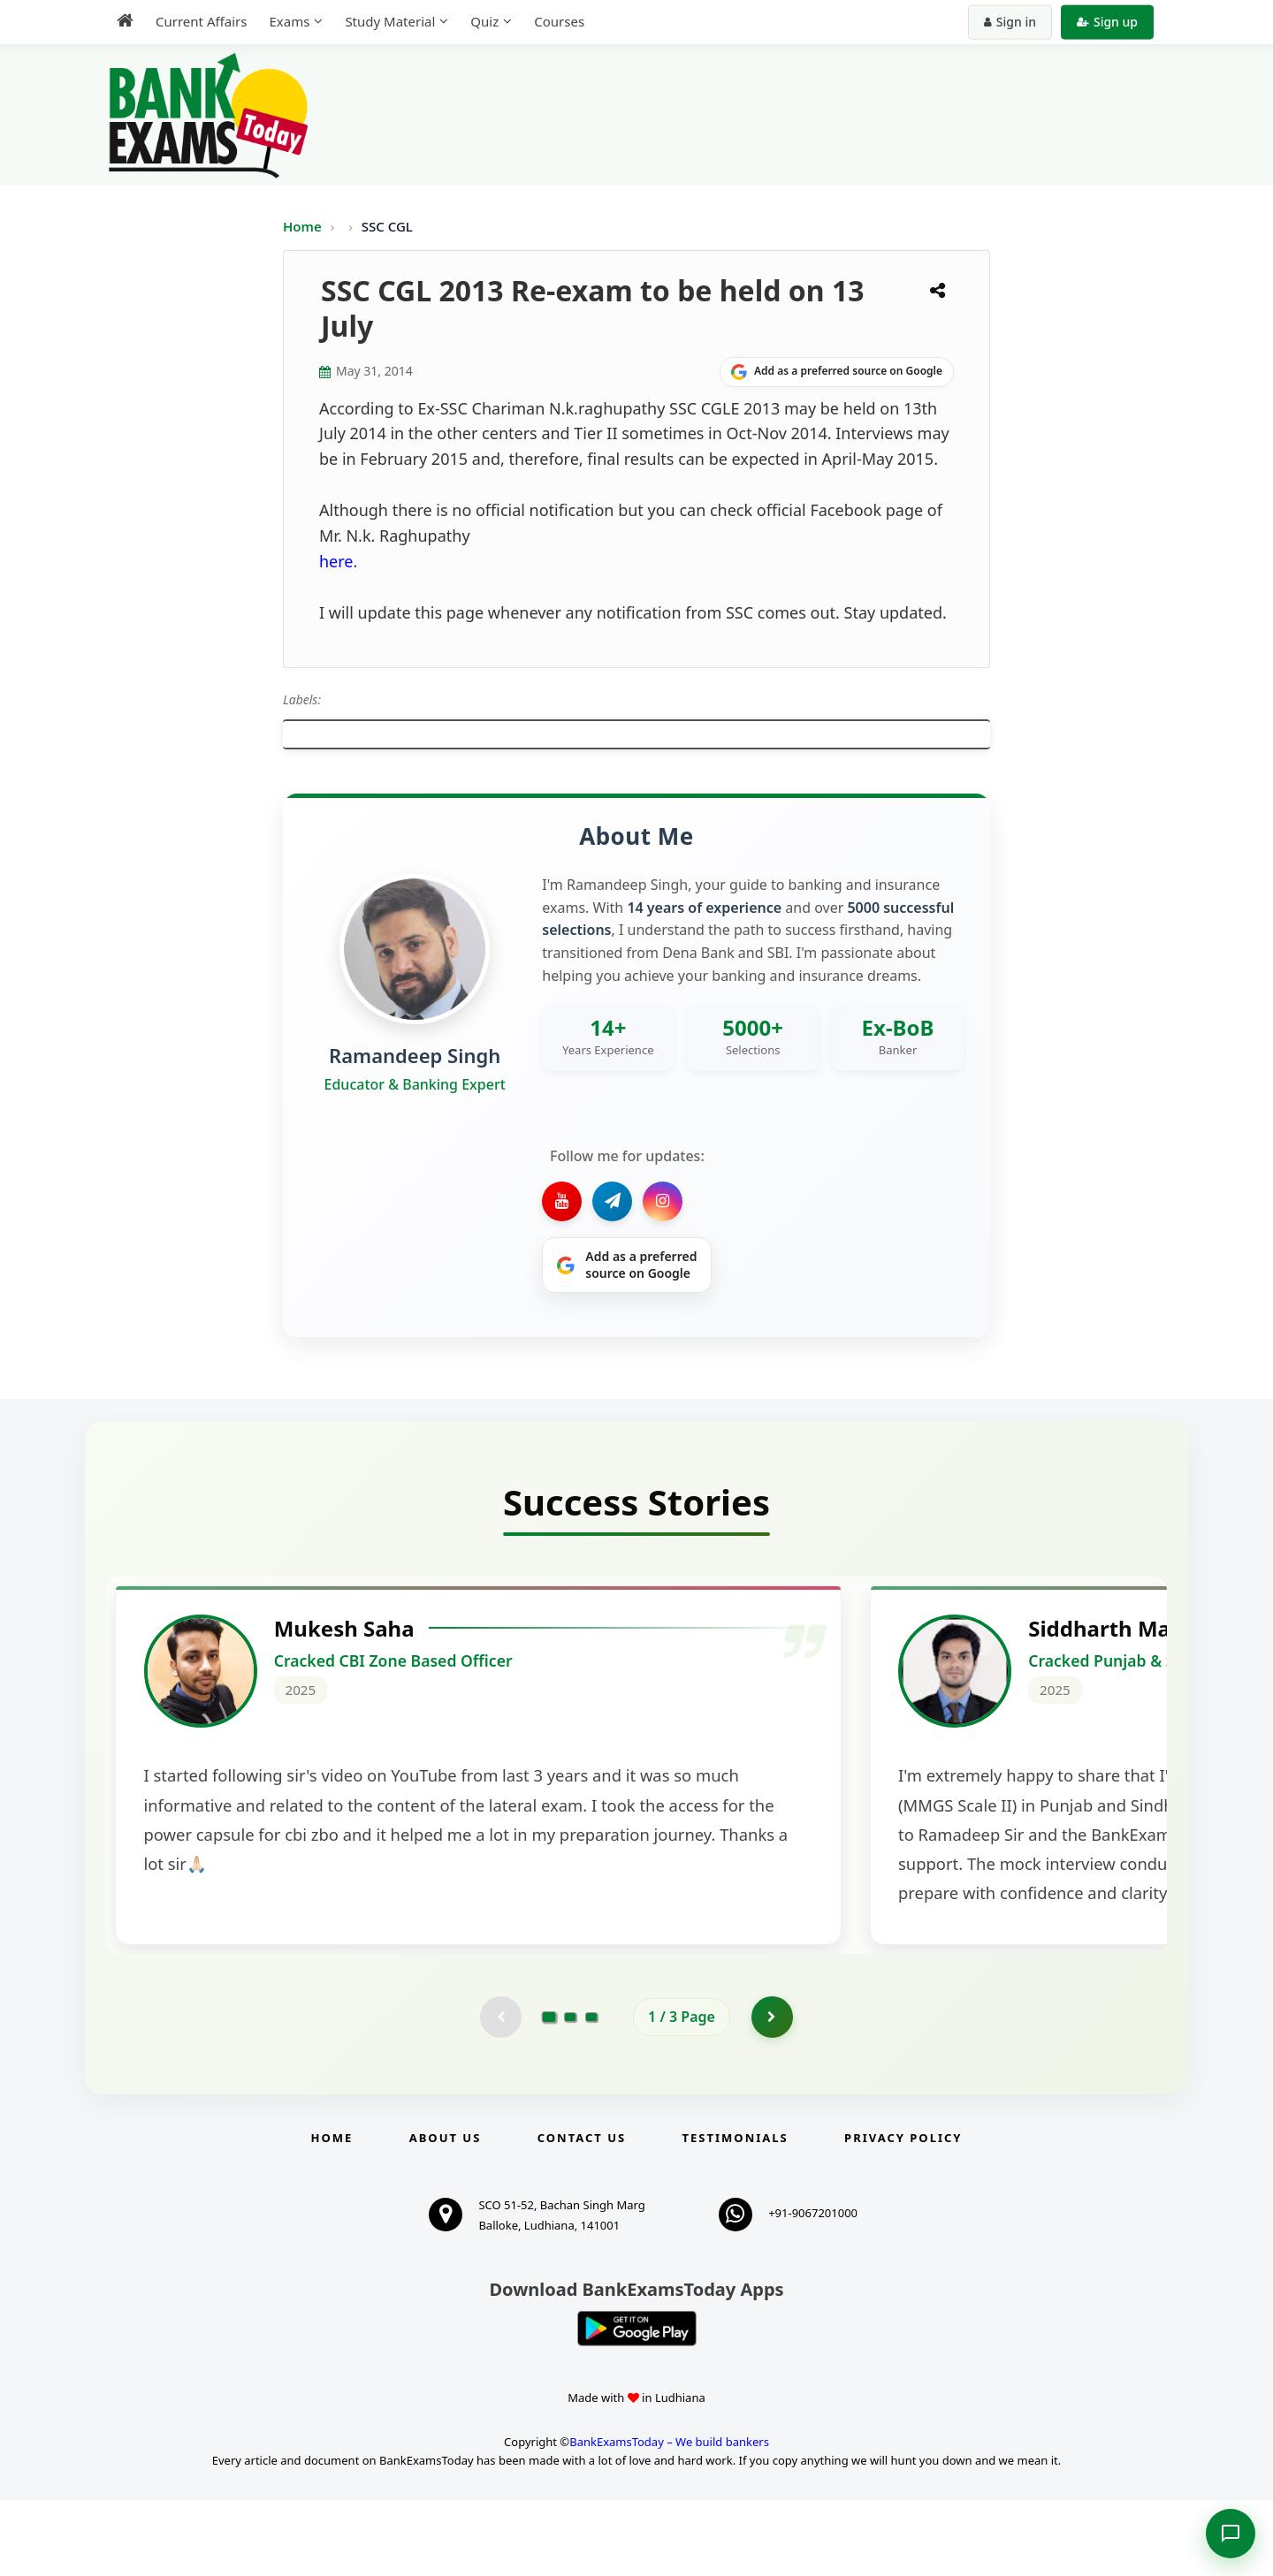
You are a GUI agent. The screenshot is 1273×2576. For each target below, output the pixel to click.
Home (302, 226)
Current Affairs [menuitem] (201, 21)
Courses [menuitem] (559, 21)
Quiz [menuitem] (484, 21)
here (336, 561)
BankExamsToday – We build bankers (669, 2518)
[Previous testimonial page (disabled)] (499, 2092)
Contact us (581, 2214)
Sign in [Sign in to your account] (1010, 21)
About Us (445, 2214)
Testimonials (735, 2214)
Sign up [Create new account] (1107, 21)
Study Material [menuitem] (390, 21)
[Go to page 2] (570, 2091)
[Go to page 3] (591, 2091)
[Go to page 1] (549, 2092)
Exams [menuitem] (289, 21)
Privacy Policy (903, 2214)
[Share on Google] (837, 372)
